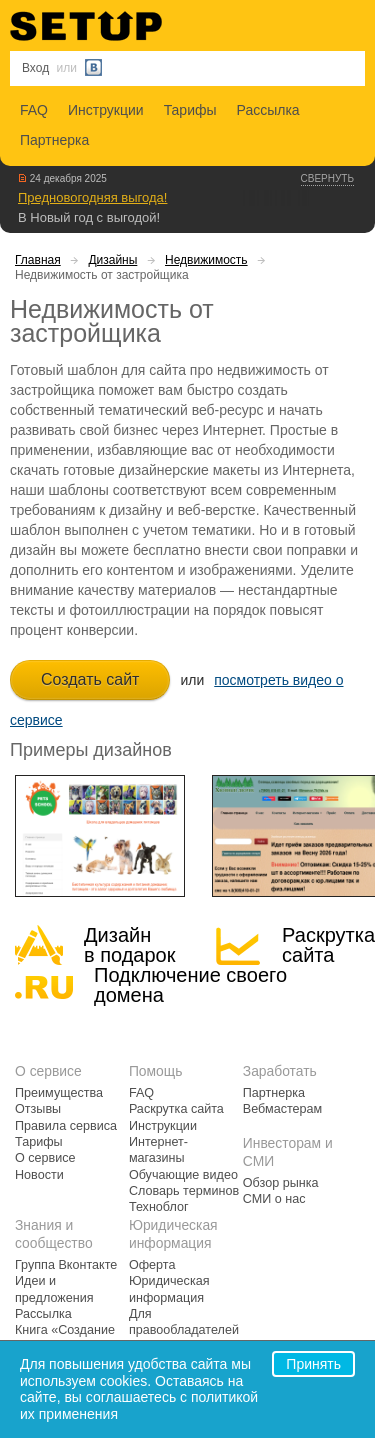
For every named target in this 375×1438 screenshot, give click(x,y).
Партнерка (54, 140)
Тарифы (190, 110)
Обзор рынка (281, 1183)
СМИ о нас (274, 1199)
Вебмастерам (282, 1109)
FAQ (34, 110)
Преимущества (59, 1093)
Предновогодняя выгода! (92, 197)
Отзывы (38, 1109)
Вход (35, 68)
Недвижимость (206, 260)
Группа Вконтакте (66, 1265)
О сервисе (45, 1158)
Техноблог (159, 1207)
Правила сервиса (66, 1126)
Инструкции (106, 110)
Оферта (152, 1265)
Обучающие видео (183, 1175)
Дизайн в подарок (129, 945)
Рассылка (268, 110)
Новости (39, 1175)
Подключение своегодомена (190, 985)
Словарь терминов (184, 1191)
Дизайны (112, 260)
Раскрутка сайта (328, 945)
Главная (38, 260)
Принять (313, 1364)
